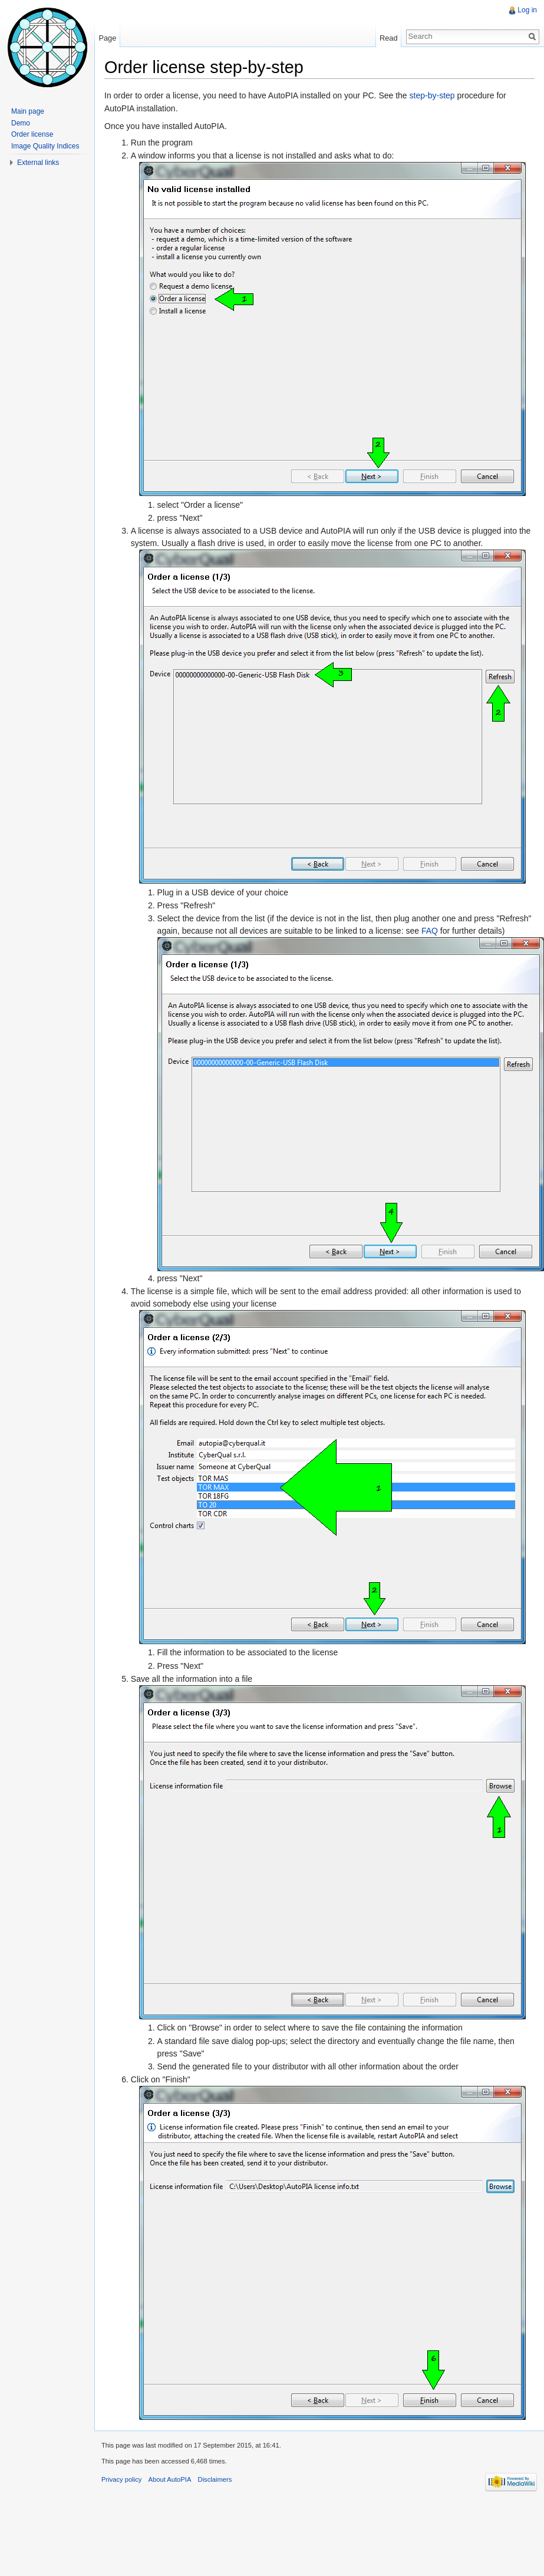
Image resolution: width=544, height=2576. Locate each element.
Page (107, 38)
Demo (20, 123)
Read (389, 38)
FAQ (429, 930)
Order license (32, 134)
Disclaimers (215, 2479)
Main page (27, 111)
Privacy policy (121, 2479)
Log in (527, 10)
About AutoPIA (170, 2479)
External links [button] (38, 162)
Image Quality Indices (45, 146)
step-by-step (432, 95)
